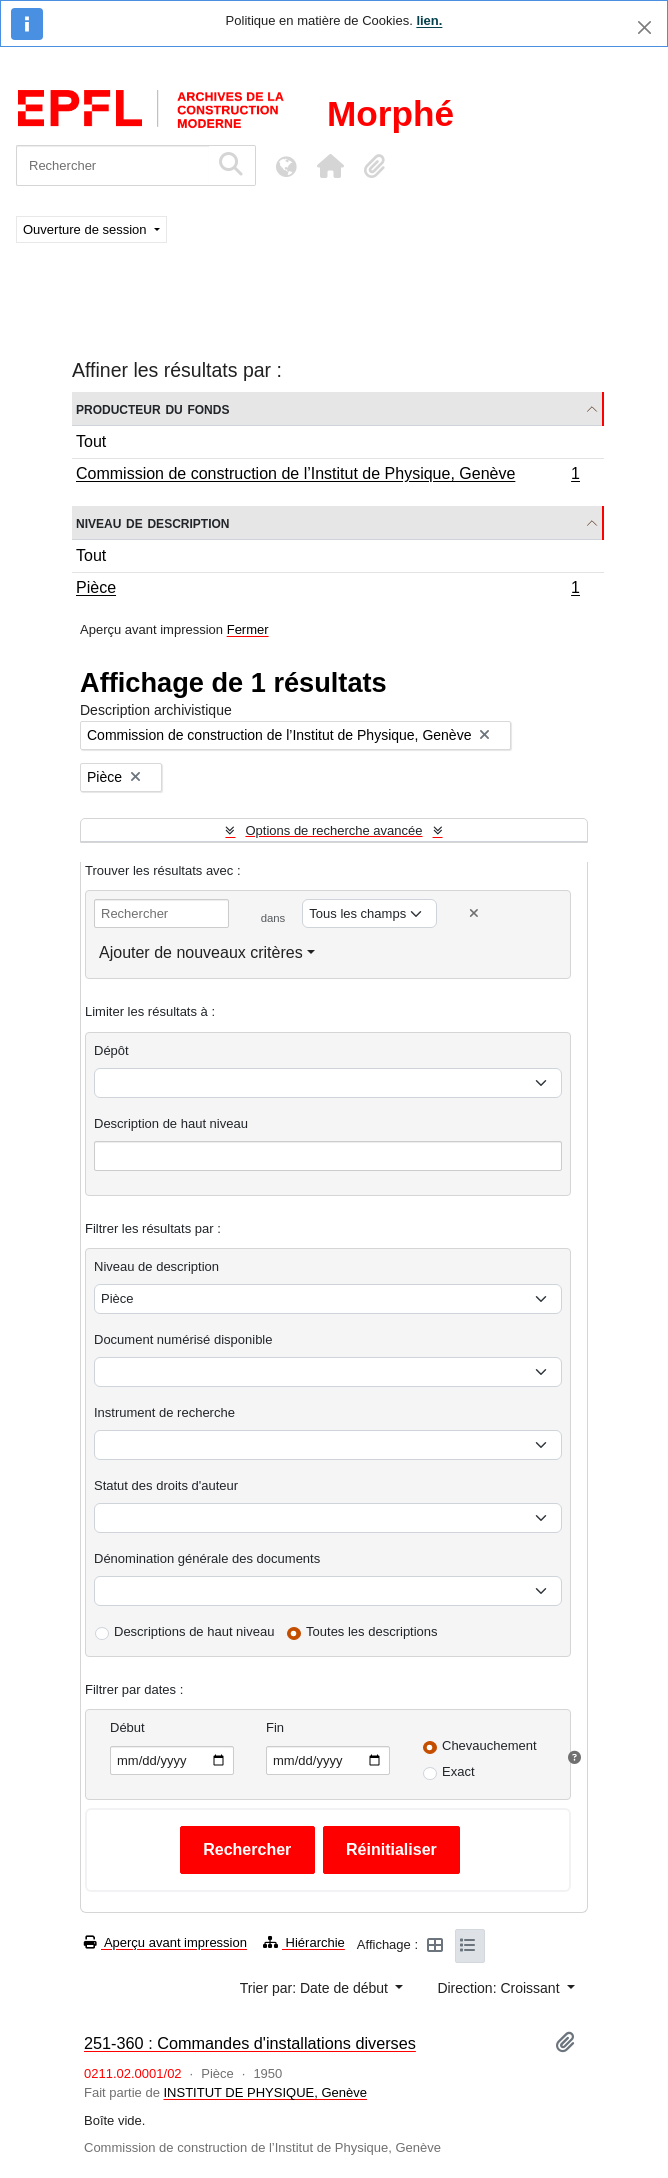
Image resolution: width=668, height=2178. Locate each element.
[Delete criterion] (474, 913)
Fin (275, 1727)
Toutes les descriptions (372, 1631)
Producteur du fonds (152, 408)
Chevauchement (489, 1745)
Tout (91, 441)
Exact (458, 1771)
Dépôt (111, 1050)
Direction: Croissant (500, 1988)
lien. (429, 20)
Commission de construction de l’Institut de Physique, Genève (327, 476)
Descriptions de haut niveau (194, 1631)
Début (127, 1727)
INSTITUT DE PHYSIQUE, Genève (265, 2092)
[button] (330, 166)
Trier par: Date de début (316, 1988)
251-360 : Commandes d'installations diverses (250, 2043)
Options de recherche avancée (333, 830)
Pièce (327, 590)
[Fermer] (644, 27)
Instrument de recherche (164, 1412)
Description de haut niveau (171, 1123)
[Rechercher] (112, 165)
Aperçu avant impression (165, 1942)
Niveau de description (152, 522)
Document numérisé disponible (183, 1339)
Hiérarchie (304, 1942)
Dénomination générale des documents (207, 1558)
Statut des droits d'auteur (166, 1485)
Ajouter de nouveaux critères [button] (201, 952)
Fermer (248, 629)
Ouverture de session (86, 229)
